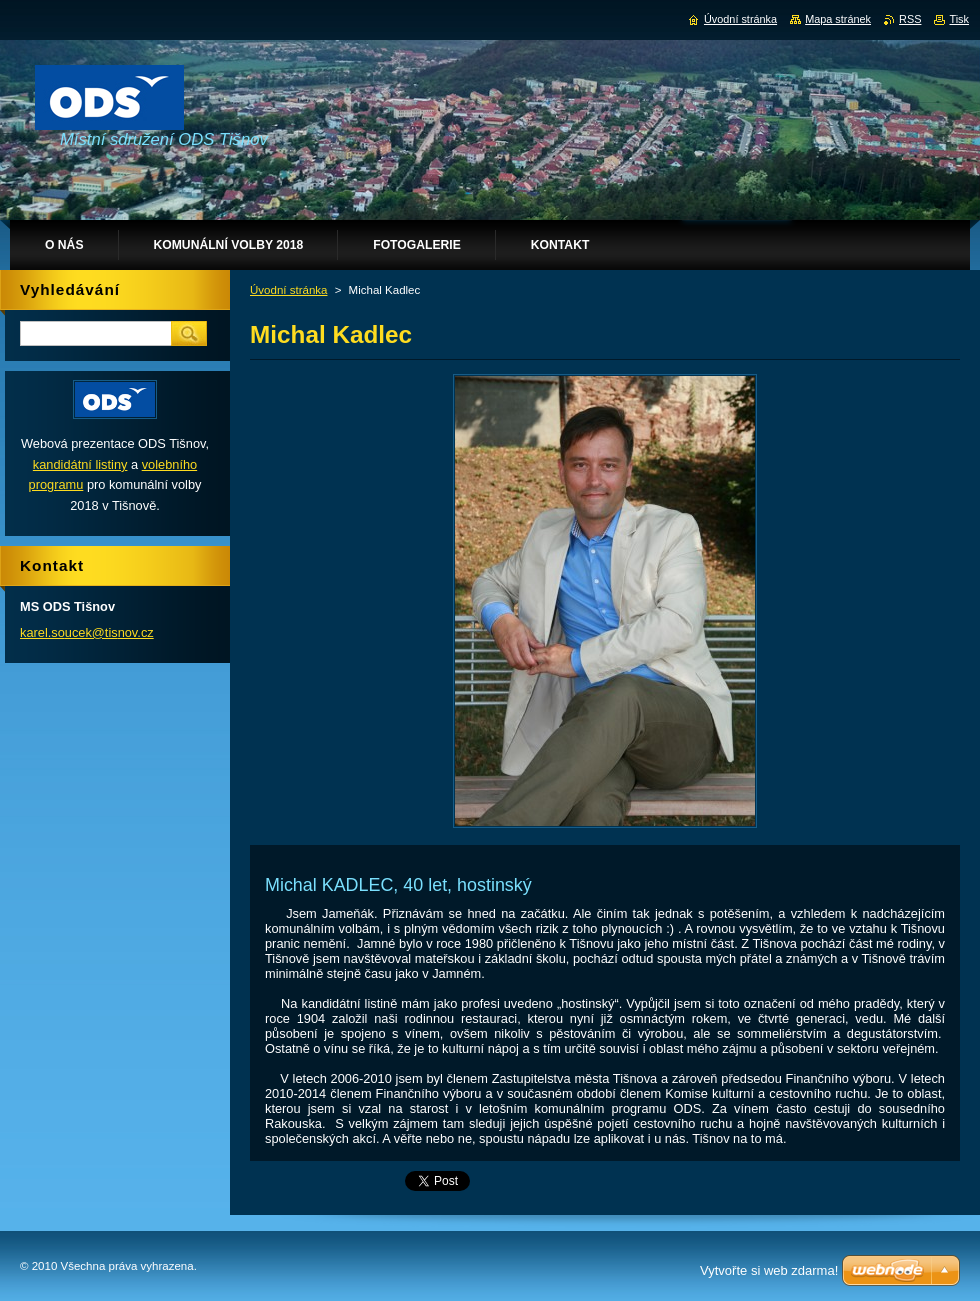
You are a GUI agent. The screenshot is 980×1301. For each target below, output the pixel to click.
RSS (910, 19)
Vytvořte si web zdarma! (769, 1270)
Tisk (959, 19)
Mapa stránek (838, 19)
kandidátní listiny (80, 464)
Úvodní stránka (288, 290)
